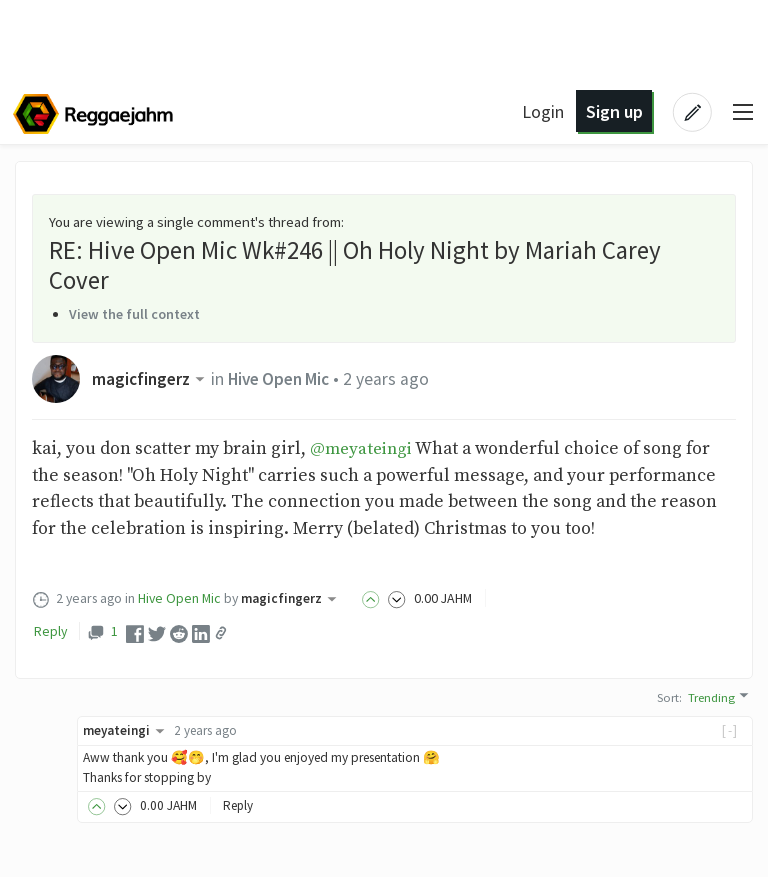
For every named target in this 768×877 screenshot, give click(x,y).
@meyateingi (364, 449)
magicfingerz (152, 379)
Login (542, 111)
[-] (730, 729)
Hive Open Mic (285, 379)
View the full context (138, 314)
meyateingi (127, 729)
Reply (50, 630)
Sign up (612, 111)
